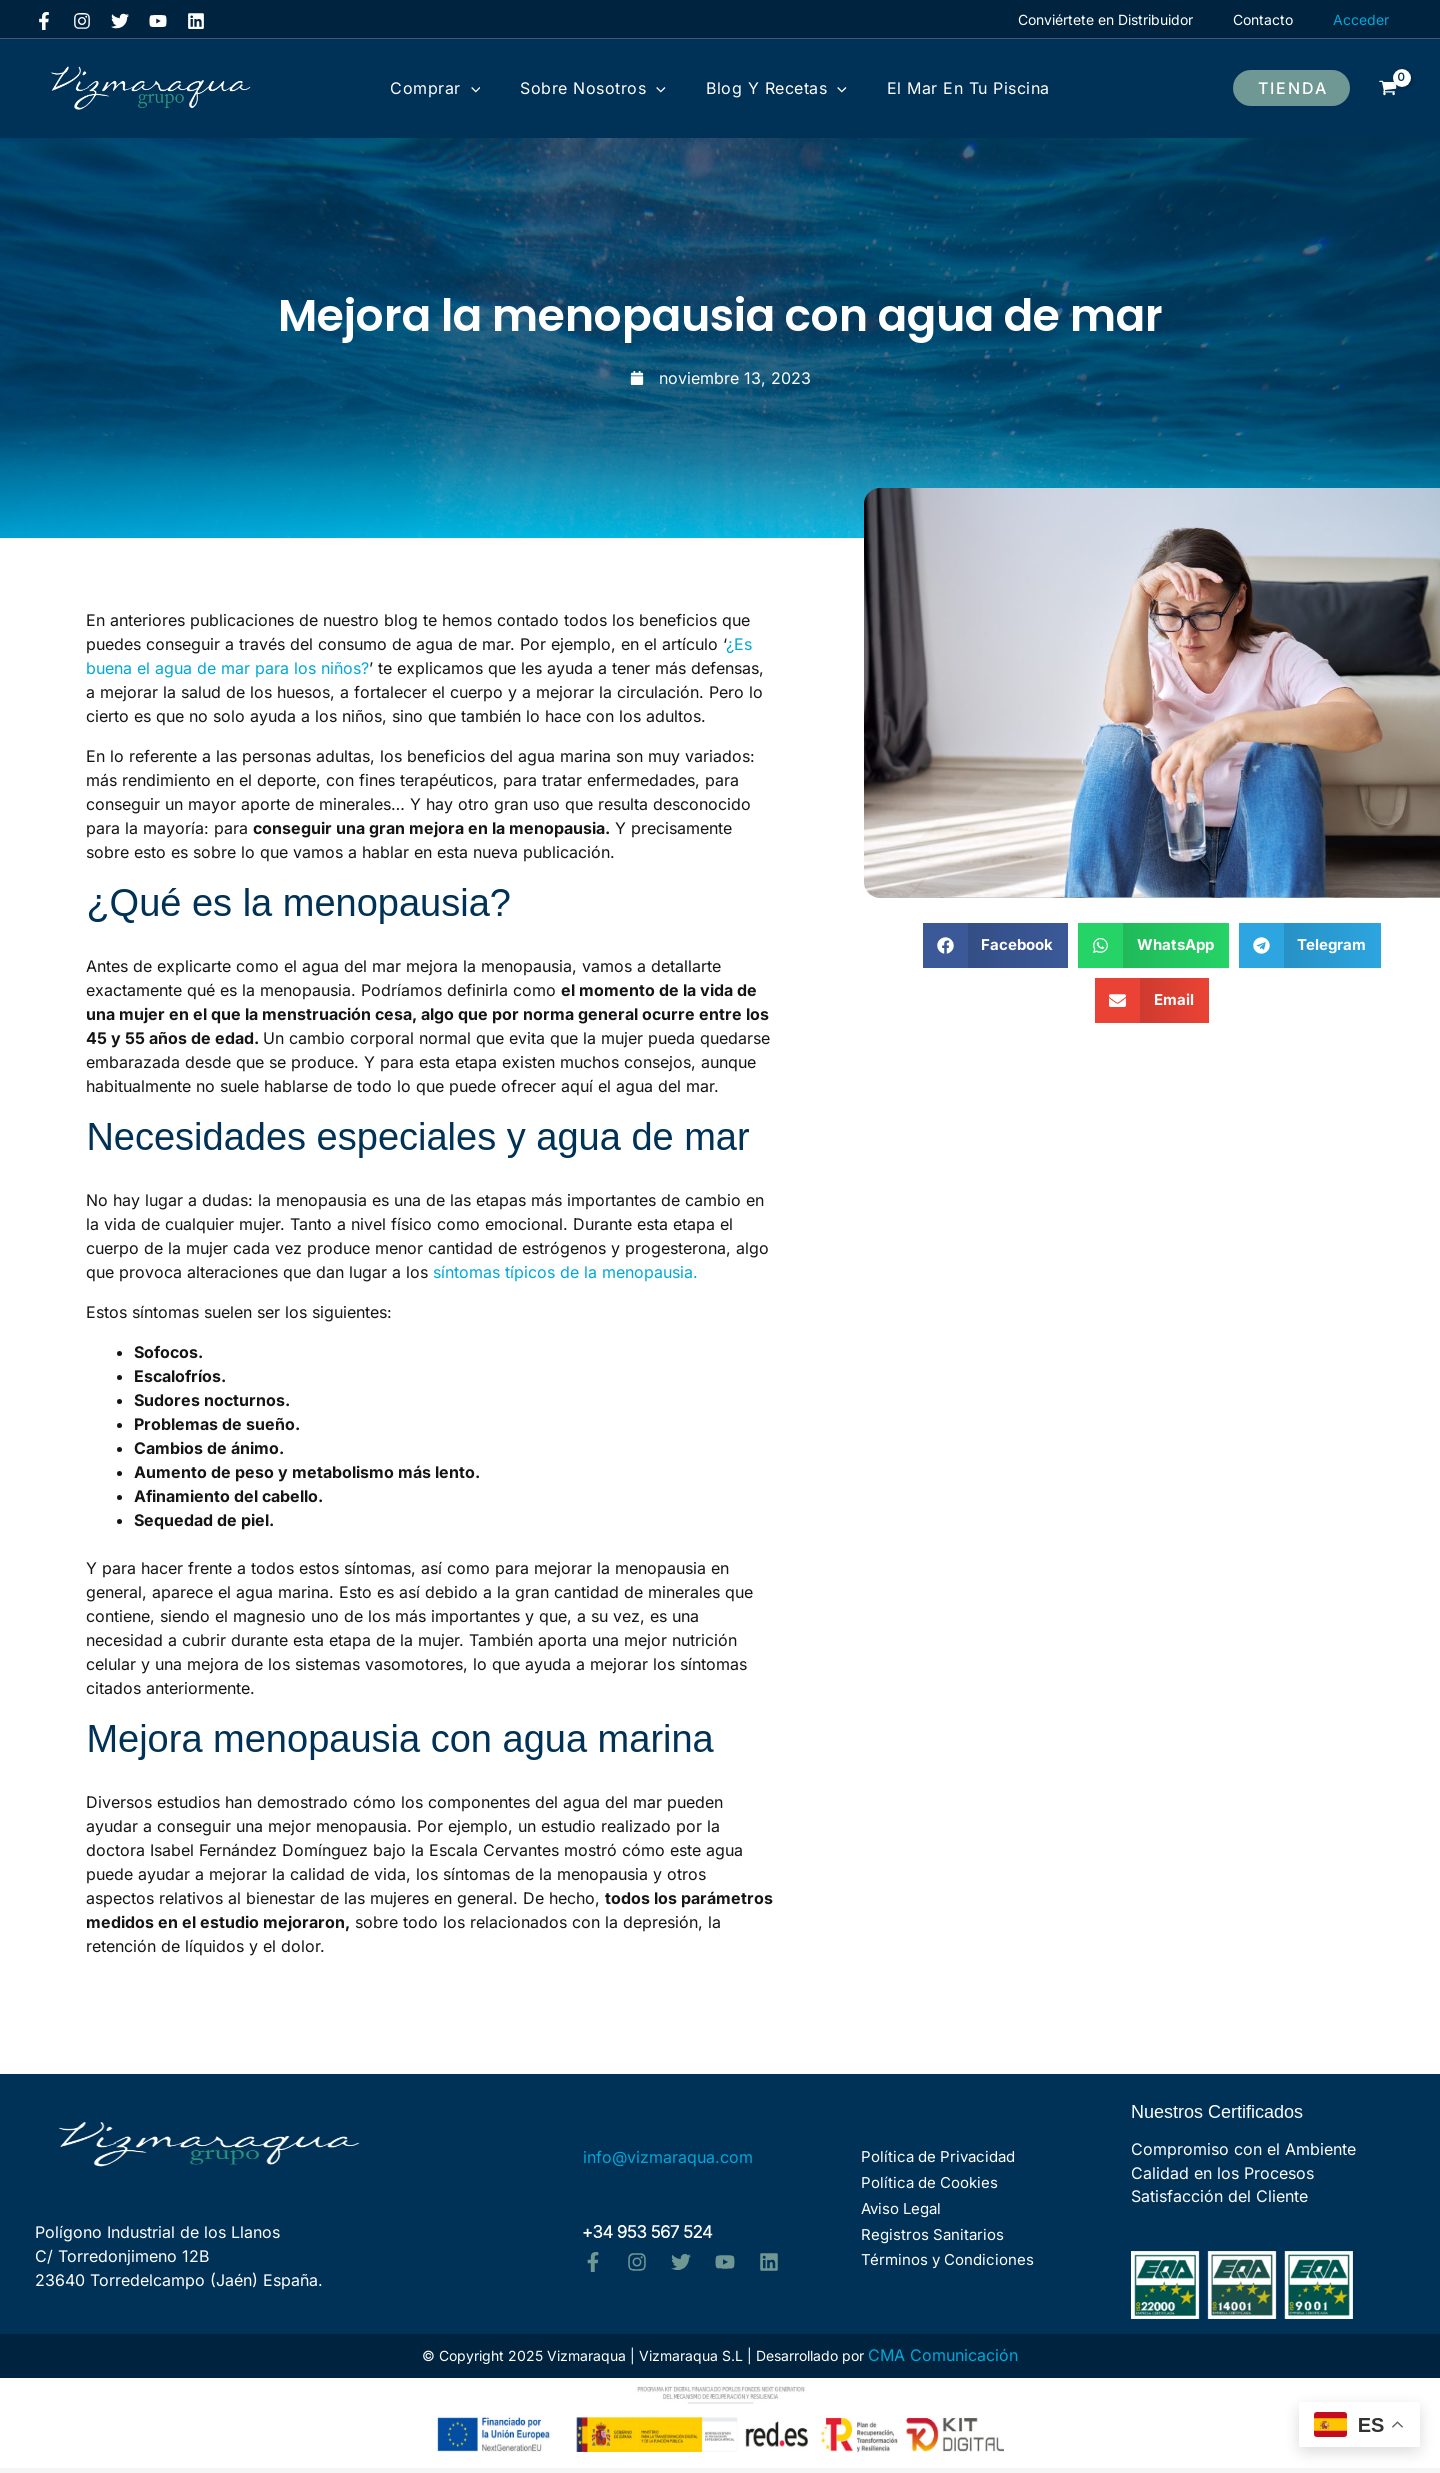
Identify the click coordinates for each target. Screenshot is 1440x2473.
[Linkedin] (196, 21)
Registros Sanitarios (928, 2234)
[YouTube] (158, 21)
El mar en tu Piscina (938, 88)
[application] (501, 88)
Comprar (465, 88)
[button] (1291, 88)
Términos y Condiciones (943, 2258)
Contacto (1269, 19)
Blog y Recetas (766, 88)
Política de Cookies (925, 2186)
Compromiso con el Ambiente (1243, 2150)
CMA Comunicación (943, 2360)
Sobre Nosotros (603, 88)
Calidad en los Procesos (1222, 2175)
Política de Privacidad (934, 2162)
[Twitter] (120, 21)
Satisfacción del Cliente (1219, 2200)
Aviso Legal (897, 2210)
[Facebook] (44, 21)
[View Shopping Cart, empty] (1387, 88)
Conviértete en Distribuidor (1123, 19)
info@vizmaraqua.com (668, 2160)
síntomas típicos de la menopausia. (565, 1272)
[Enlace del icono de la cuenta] (1361, 19)
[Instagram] (82, 21)
